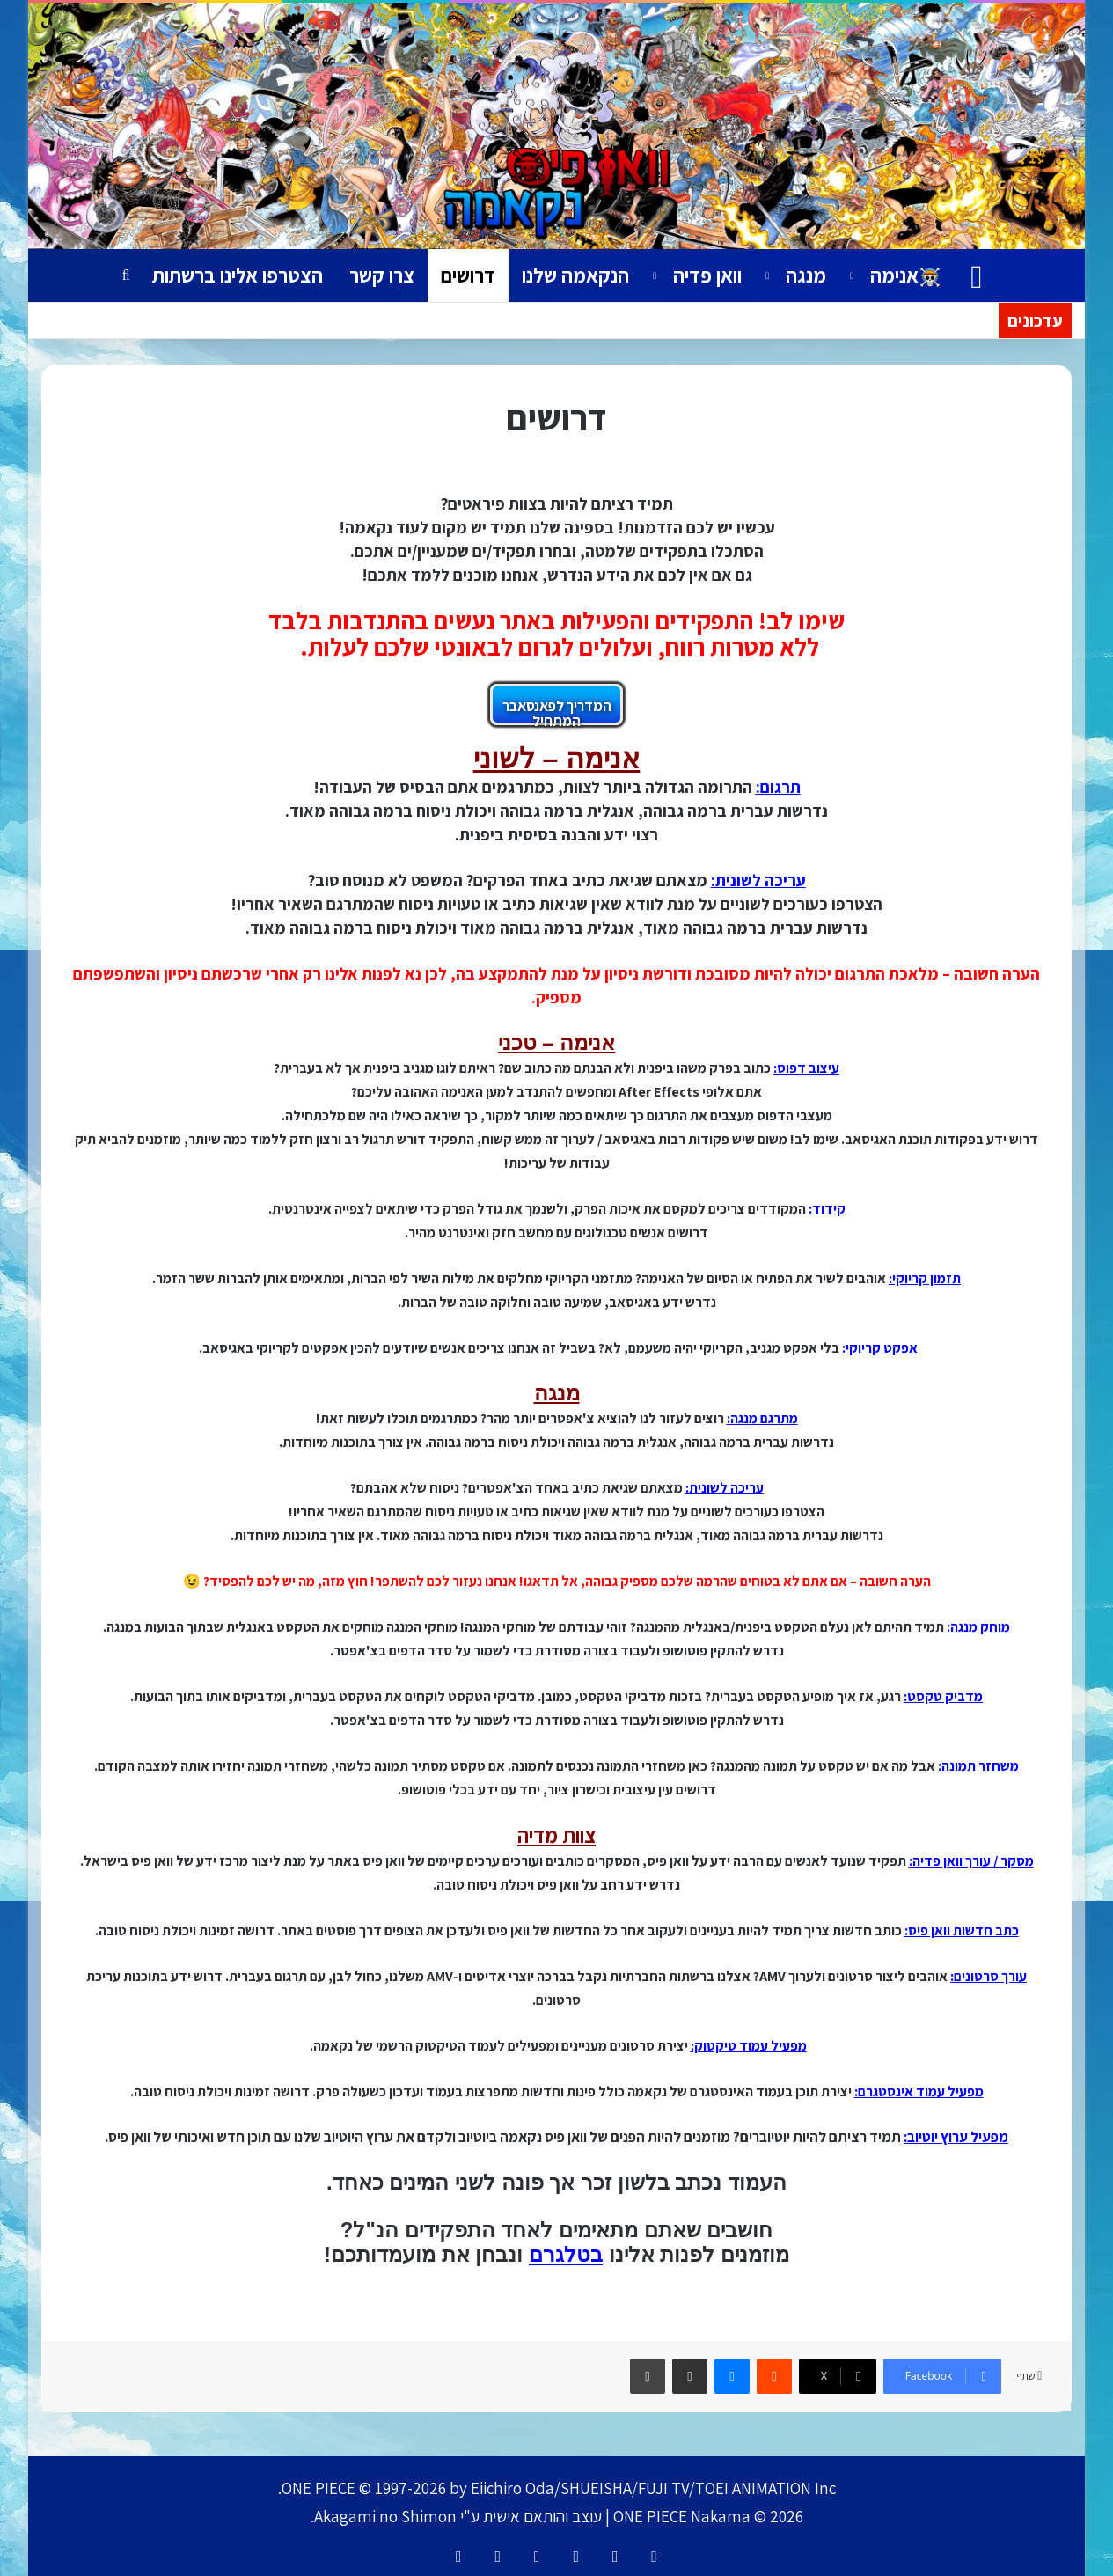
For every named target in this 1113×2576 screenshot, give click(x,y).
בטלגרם (566, 2254)
